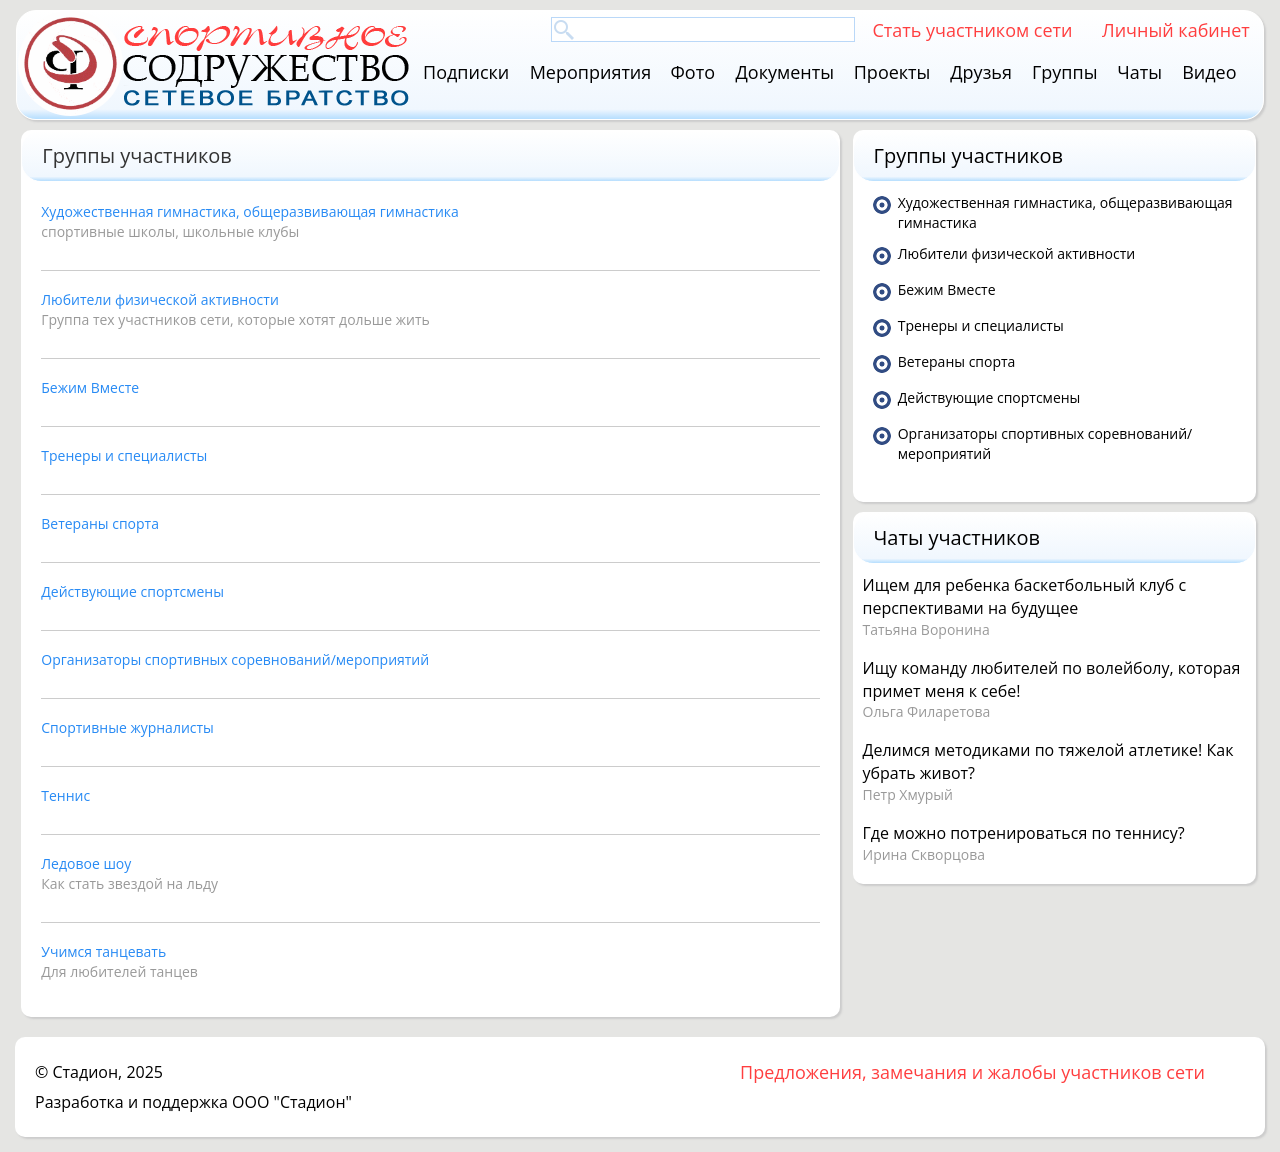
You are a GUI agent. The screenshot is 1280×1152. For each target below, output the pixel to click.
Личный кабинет (1176, 29)
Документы (785, 72)
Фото (693, 72)
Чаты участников (957, 537)
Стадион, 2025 (107, 1072)
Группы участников (969, 155)
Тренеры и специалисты (124, 455)
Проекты (892, 72)
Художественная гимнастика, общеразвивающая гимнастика (250, 211)
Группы (1065, 72)
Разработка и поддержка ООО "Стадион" (193, 1102)
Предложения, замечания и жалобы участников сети (972, 1072)
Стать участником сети (972, 29)
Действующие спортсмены (132, 591)
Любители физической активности (160, 299)
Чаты (1139, 72)
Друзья (981, 72)
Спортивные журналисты (127, 727)
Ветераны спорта (100, 523)
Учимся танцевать (103, 951)
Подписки (466, 72)
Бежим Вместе (90, 387)
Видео (1209, 72)
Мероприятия (591, 72)
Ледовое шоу (86, 863)
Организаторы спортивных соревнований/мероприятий (235, 659)
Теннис (65, 795)
